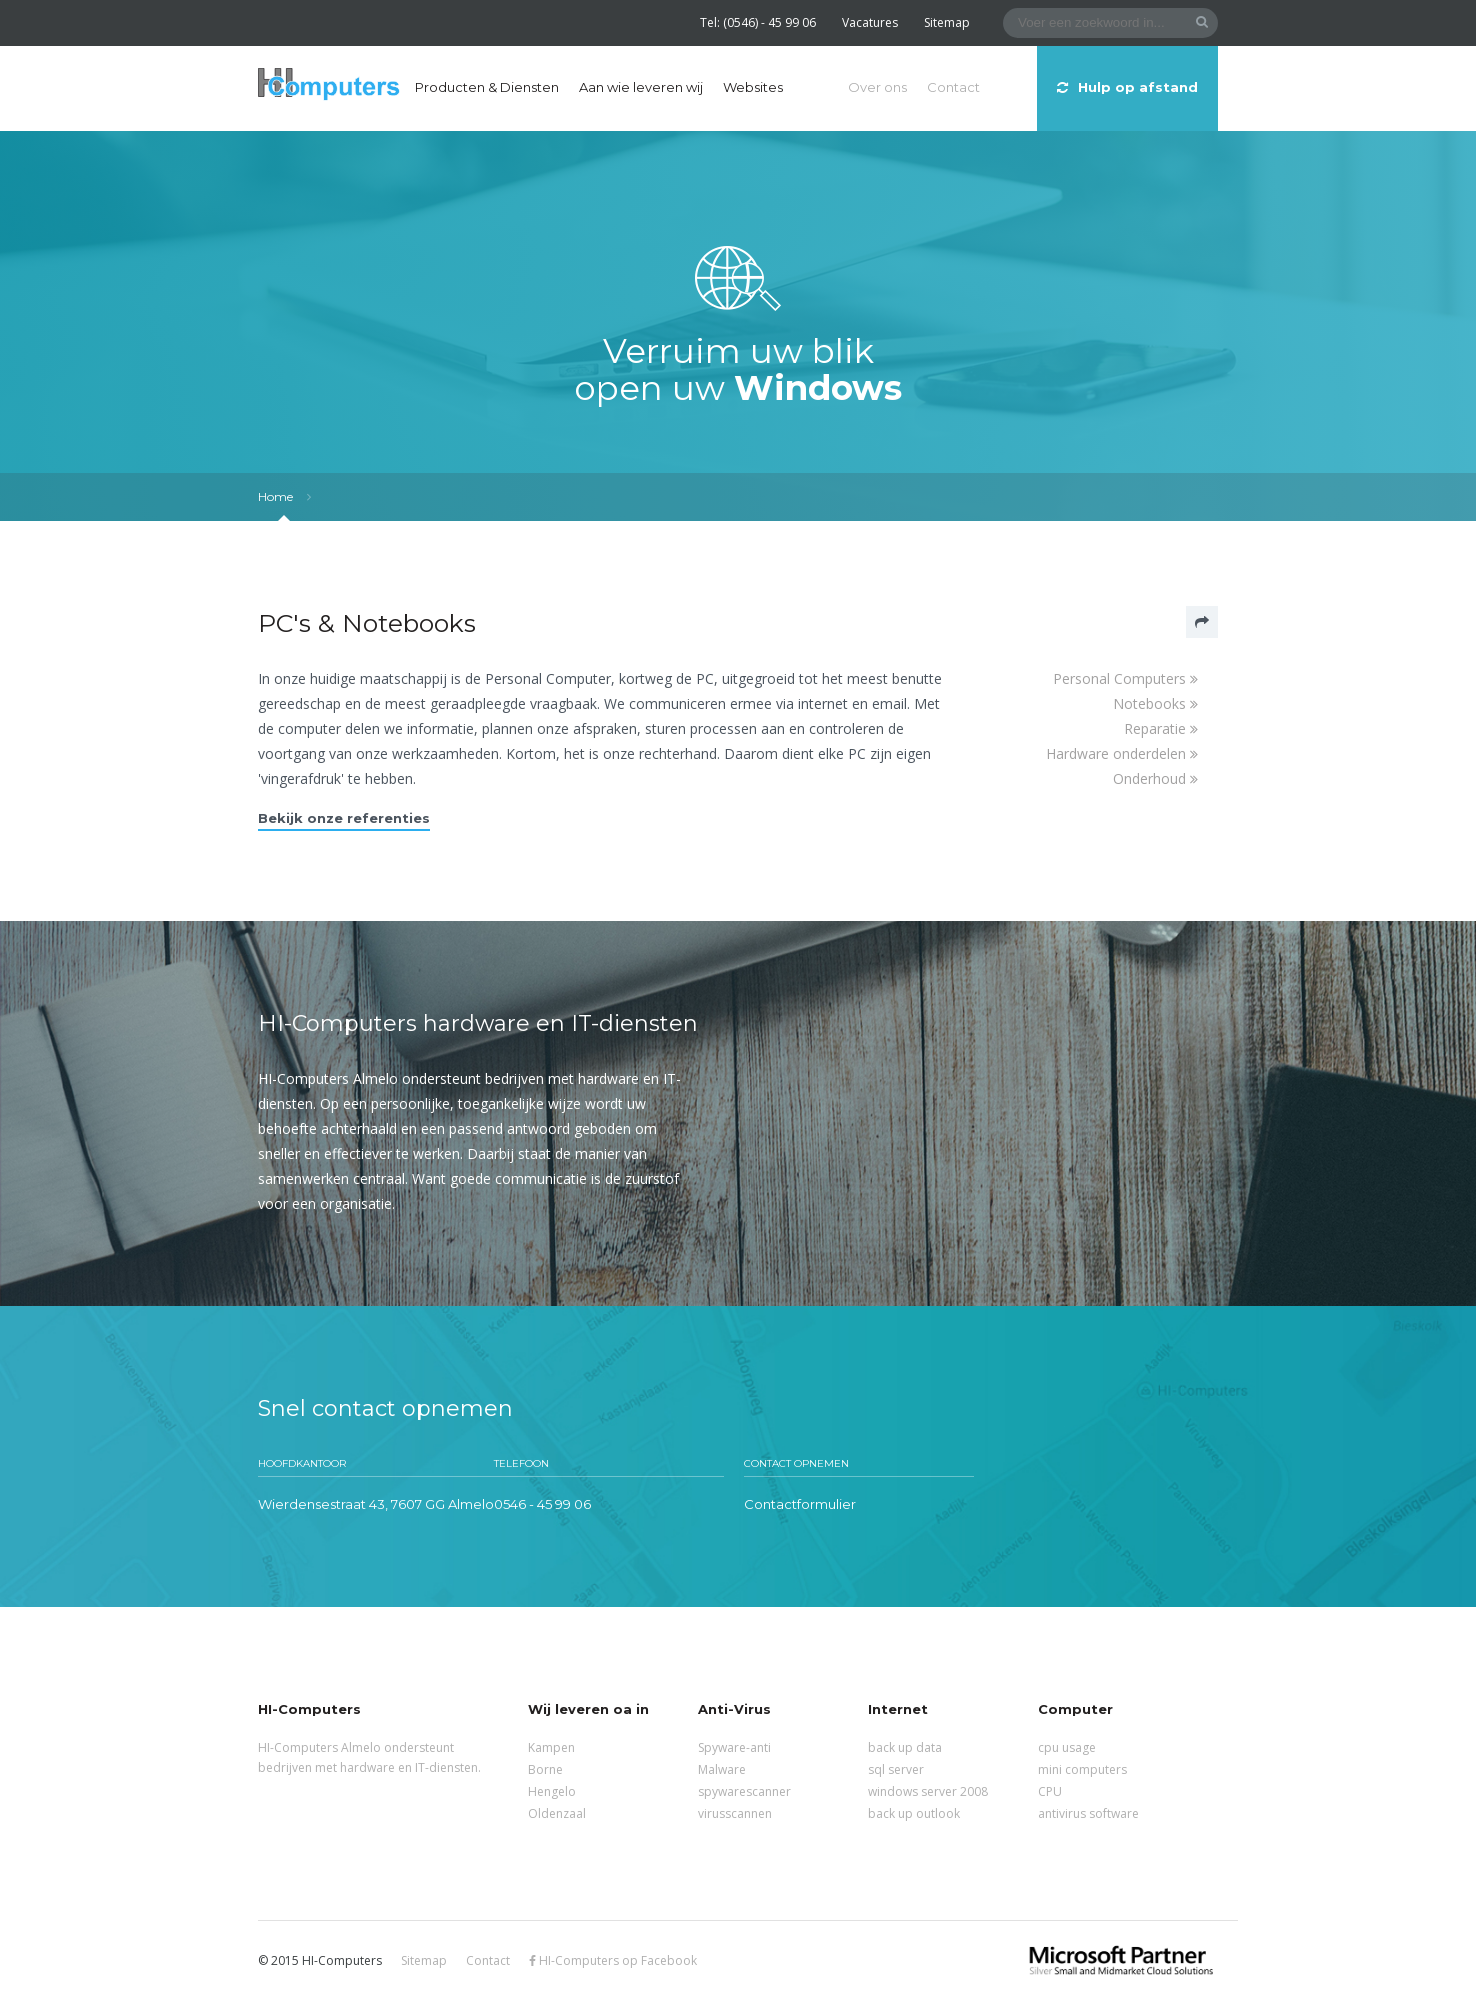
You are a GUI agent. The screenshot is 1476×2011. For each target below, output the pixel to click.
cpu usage (1067, 1747)
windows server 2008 (928, 1791)
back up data (905, 1747)
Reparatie (1161, 728)
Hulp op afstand (1127, 87)
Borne (545, 1769)
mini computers (1082, 1769)
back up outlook (914, 1813)
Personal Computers (1125, 678)
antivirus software (1088, 1813)
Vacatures (870, 22)
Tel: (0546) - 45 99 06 (758, 22)
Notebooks (1155, 703)
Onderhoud (1155, 778)
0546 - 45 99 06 (542, 1504)
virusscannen (735, 1813)
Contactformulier (800, 1504)
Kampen (551, 1747)
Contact (953, 87)
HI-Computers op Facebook (613, 1960)
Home (275, 496)
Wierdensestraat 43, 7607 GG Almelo (376, 1504)
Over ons (877, 87)
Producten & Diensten (487, 87)
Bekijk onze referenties (344, 818)
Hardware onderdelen (1122, 753)
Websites (753, 87)
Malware (722, 1769)
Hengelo (552, 1791)
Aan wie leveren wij (641, 87)
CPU (1050, 1791)
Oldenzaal (557, 1813)
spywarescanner (744, 1791)
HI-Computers (329, 85)
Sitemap (947, 22)
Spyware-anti (734, 1747)
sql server (896, 1769)
